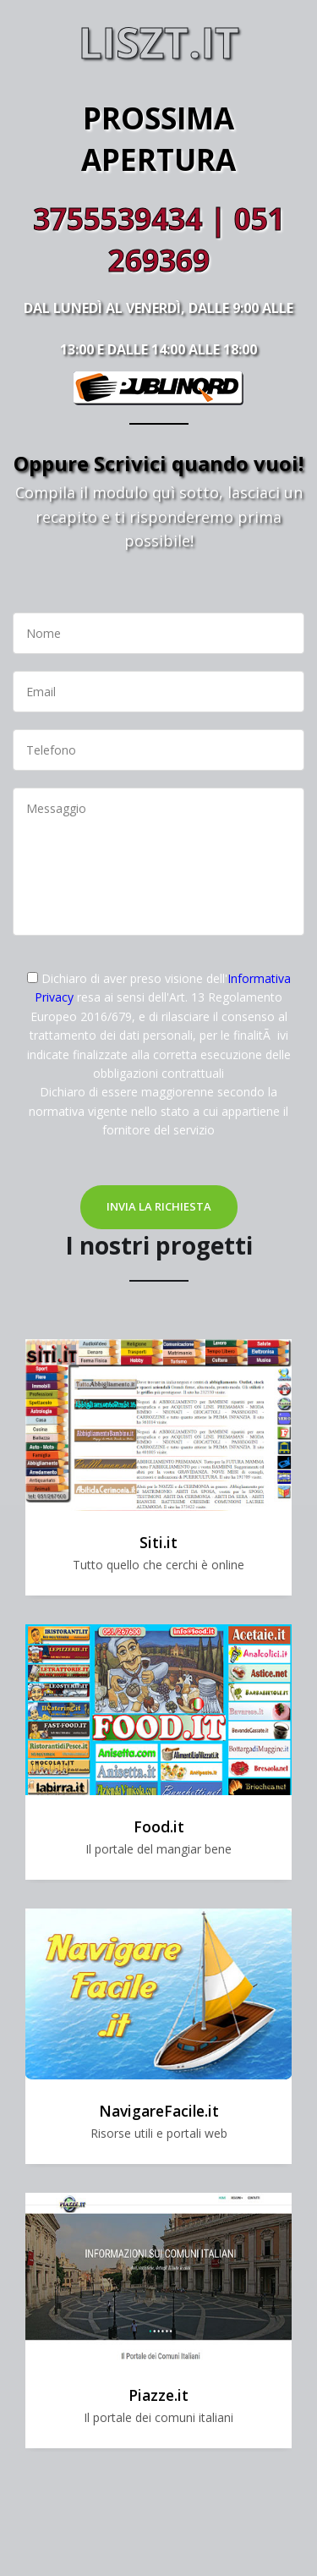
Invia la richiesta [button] (159, 1206)
